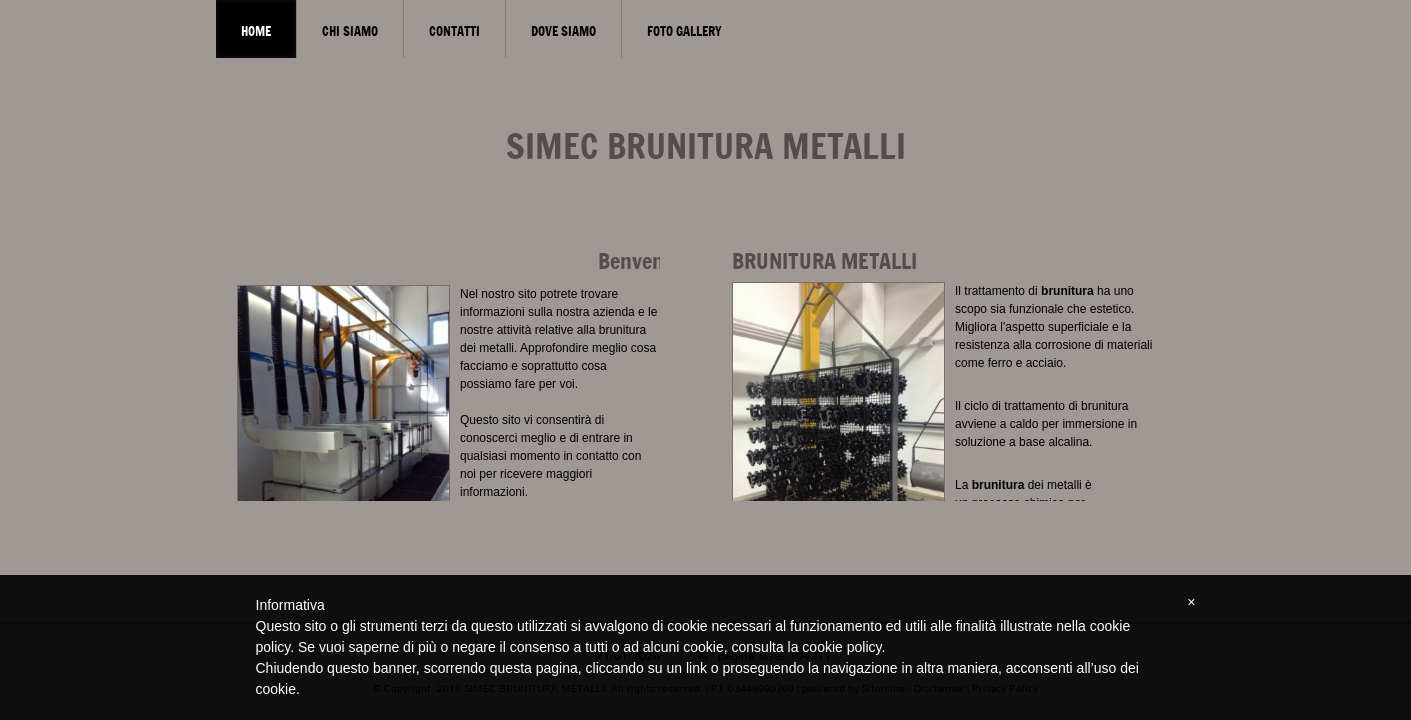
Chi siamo (350, 31)
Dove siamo (563, 31)
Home (256, 31)
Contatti (454, 31)
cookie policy (841, 647)
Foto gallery (684, 31)
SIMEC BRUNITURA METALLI (706, 145)
